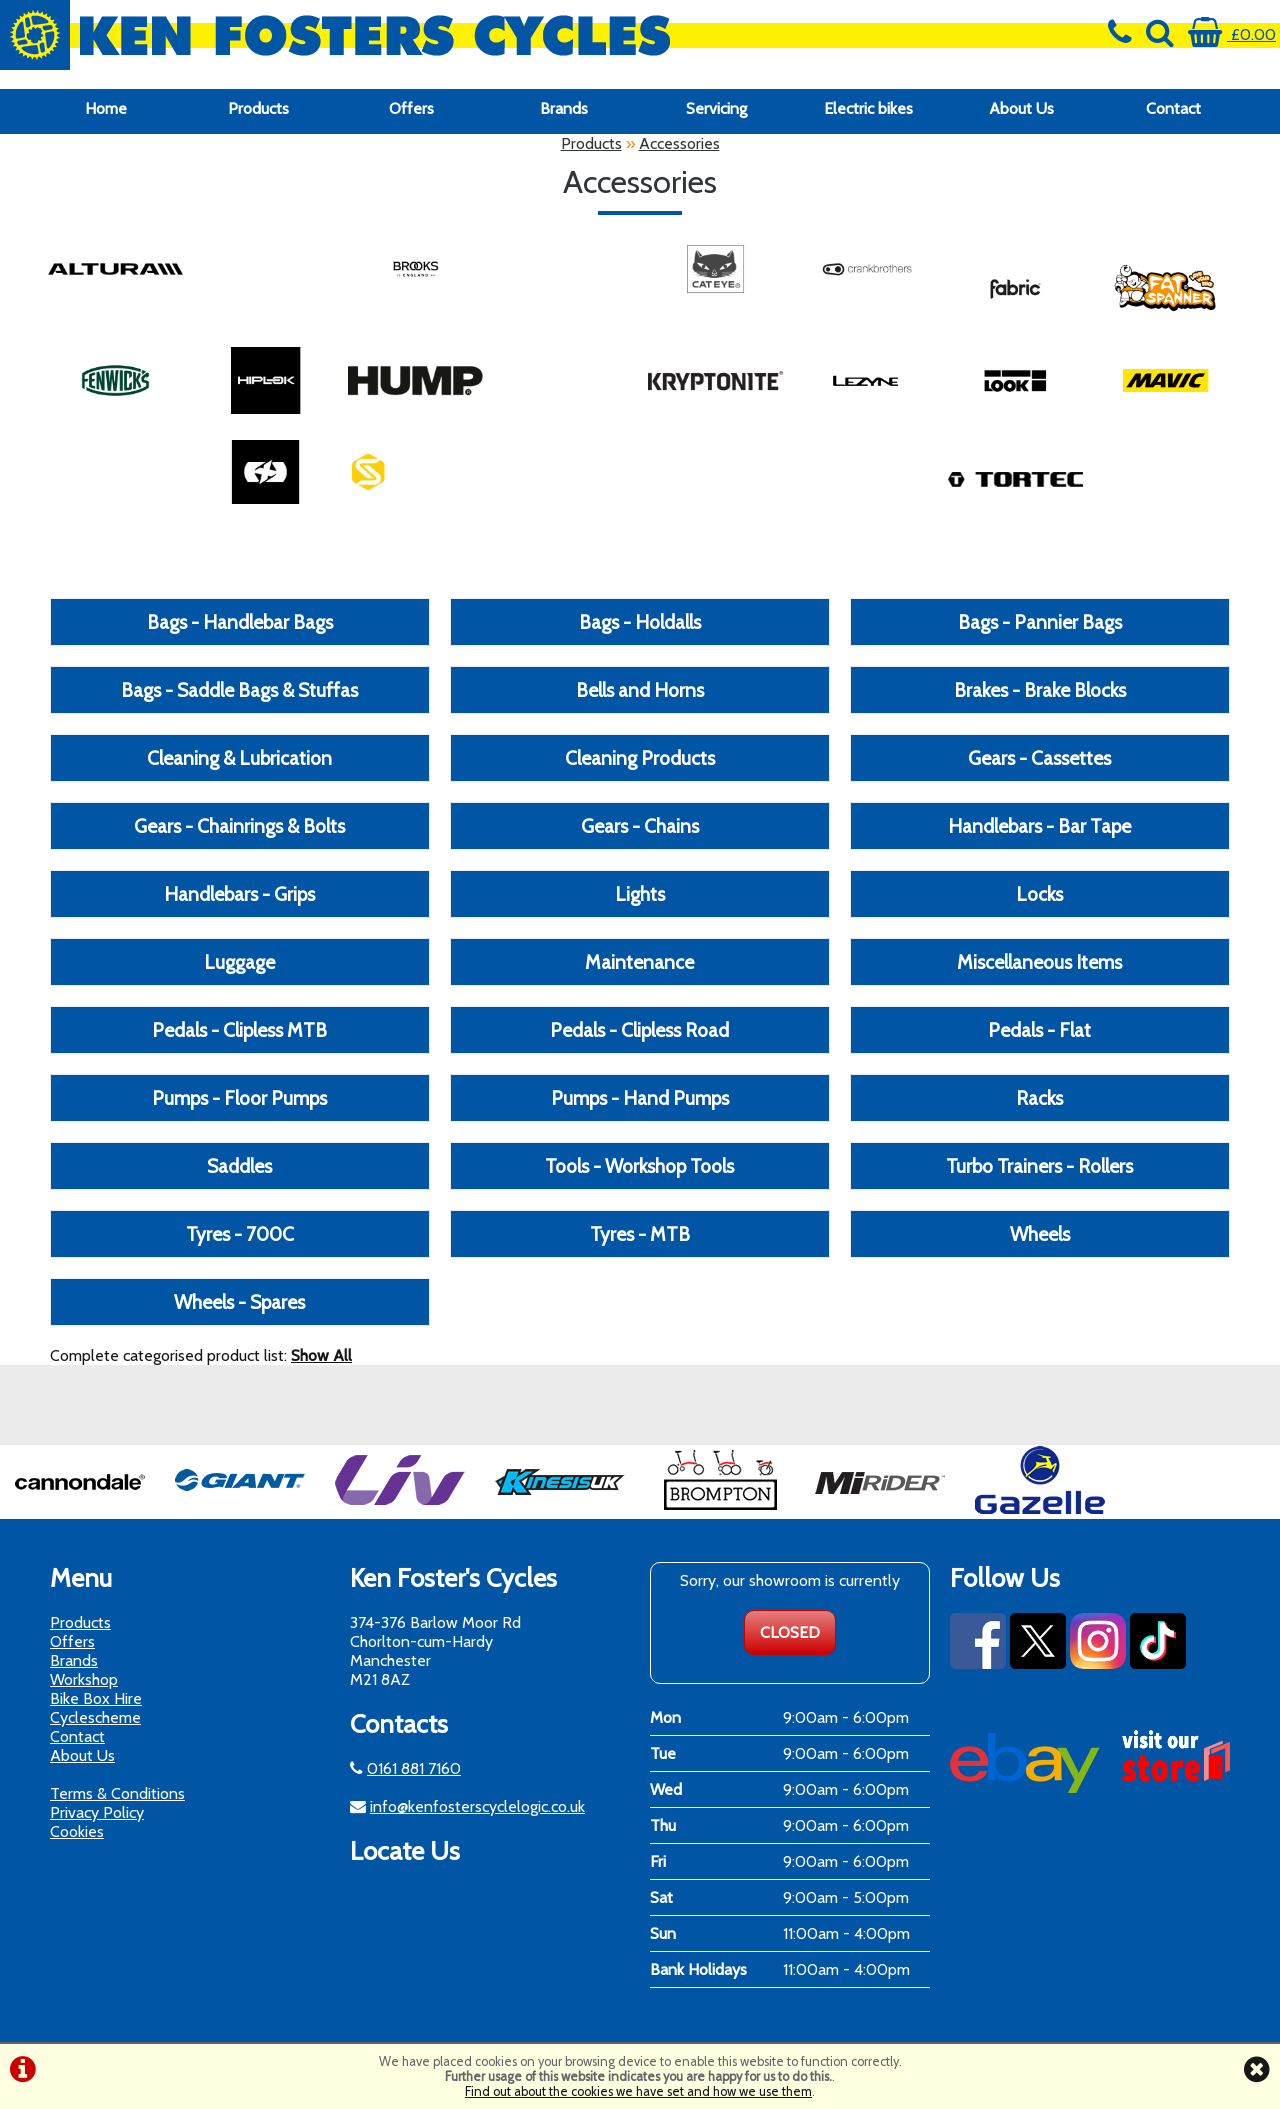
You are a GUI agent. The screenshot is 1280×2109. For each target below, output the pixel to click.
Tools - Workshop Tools (639, 1166)
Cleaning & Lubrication (239, 758)
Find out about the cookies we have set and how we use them (638, 2091)
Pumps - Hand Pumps (640, 1098)
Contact (1173, 108)
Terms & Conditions (117, 1793)
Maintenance (639, 962)
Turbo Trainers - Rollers (1039, 1166)
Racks (1039, 1098)
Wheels (1040, 1234)
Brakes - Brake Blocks (1040, 690)
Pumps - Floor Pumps (239, 1098)
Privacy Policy (97, 1812)
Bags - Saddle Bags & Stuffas (239, 690)
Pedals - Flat (1039, 1030)
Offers (411, 108)
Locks (1039, 894)
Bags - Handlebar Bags (240, 622)
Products (258, 108)
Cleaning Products (640, 758)
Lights (640, 894)
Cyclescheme (95, 1717)
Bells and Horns (640, 690)
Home (106, 108)
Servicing (716, 108)
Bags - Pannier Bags (1040, 622)
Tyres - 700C (240, 1234)
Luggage (239, 962)
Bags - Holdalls (640, 622)
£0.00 (1232, 34)
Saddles (239, 1166)
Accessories (679, 143)
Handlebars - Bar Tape (1039, 826)
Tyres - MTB (640, 1234)
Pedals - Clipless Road (639, 1030)
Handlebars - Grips (239, 894)
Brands (564, 108)
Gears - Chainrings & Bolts (239, 826)
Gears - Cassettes (1039, 758)
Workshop (84, 1679)
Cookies (77, 1831)
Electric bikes (868, 108)
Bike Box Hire (96, 1698)
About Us (1021, 108)
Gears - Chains (640, 826)
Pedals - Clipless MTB (239, 1030)
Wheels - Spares (239, 1302)
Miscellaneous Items (1039, 962)
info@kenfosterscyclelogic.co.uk (477, 1806)
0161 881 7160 (414, 1768)
